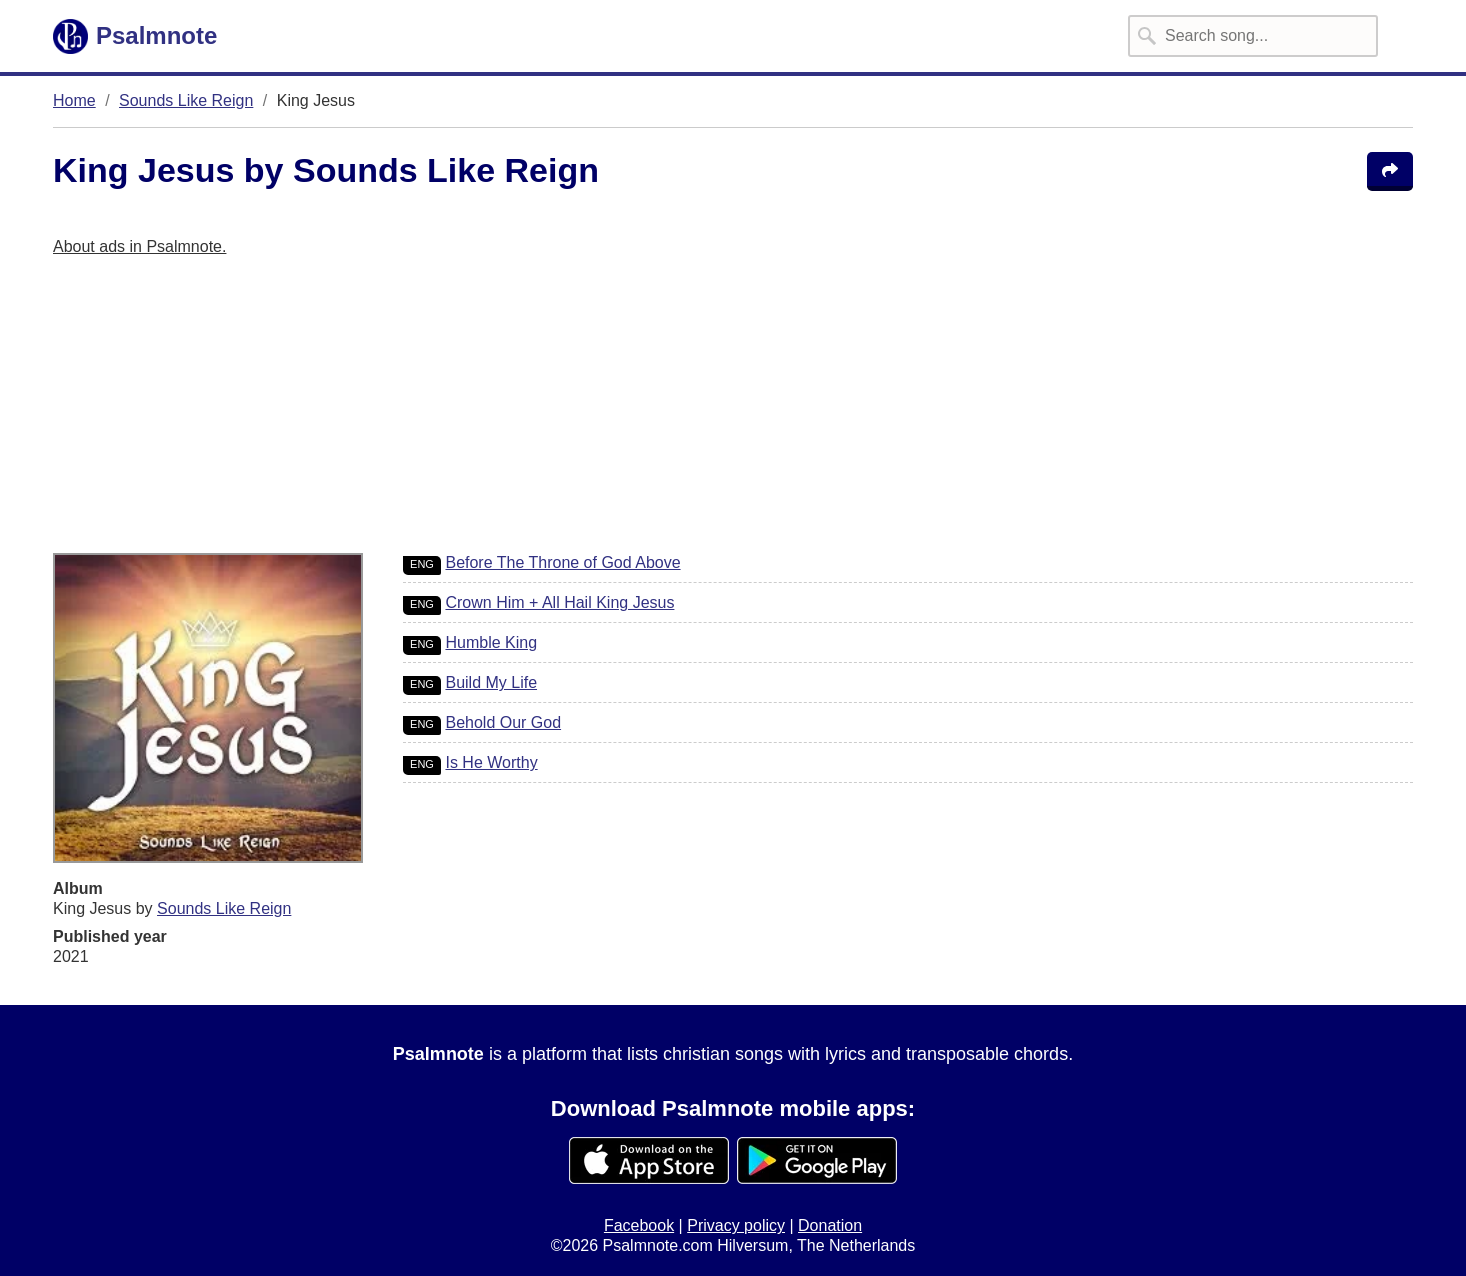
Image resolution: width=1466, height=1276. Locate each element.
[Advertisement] (653, 413)
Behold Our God (503, 722)
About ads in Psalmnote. (139, 246)
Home (74, 100)
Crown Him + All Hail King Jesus (559, 602)
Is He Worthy (491, 762)
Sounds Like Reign (186, 100)
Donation (830, 1225)
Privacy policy (736, 1225)
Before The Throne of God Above (562, 562)
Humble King (491, 642)
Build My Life (491, 682)
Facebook (639, 1225)
